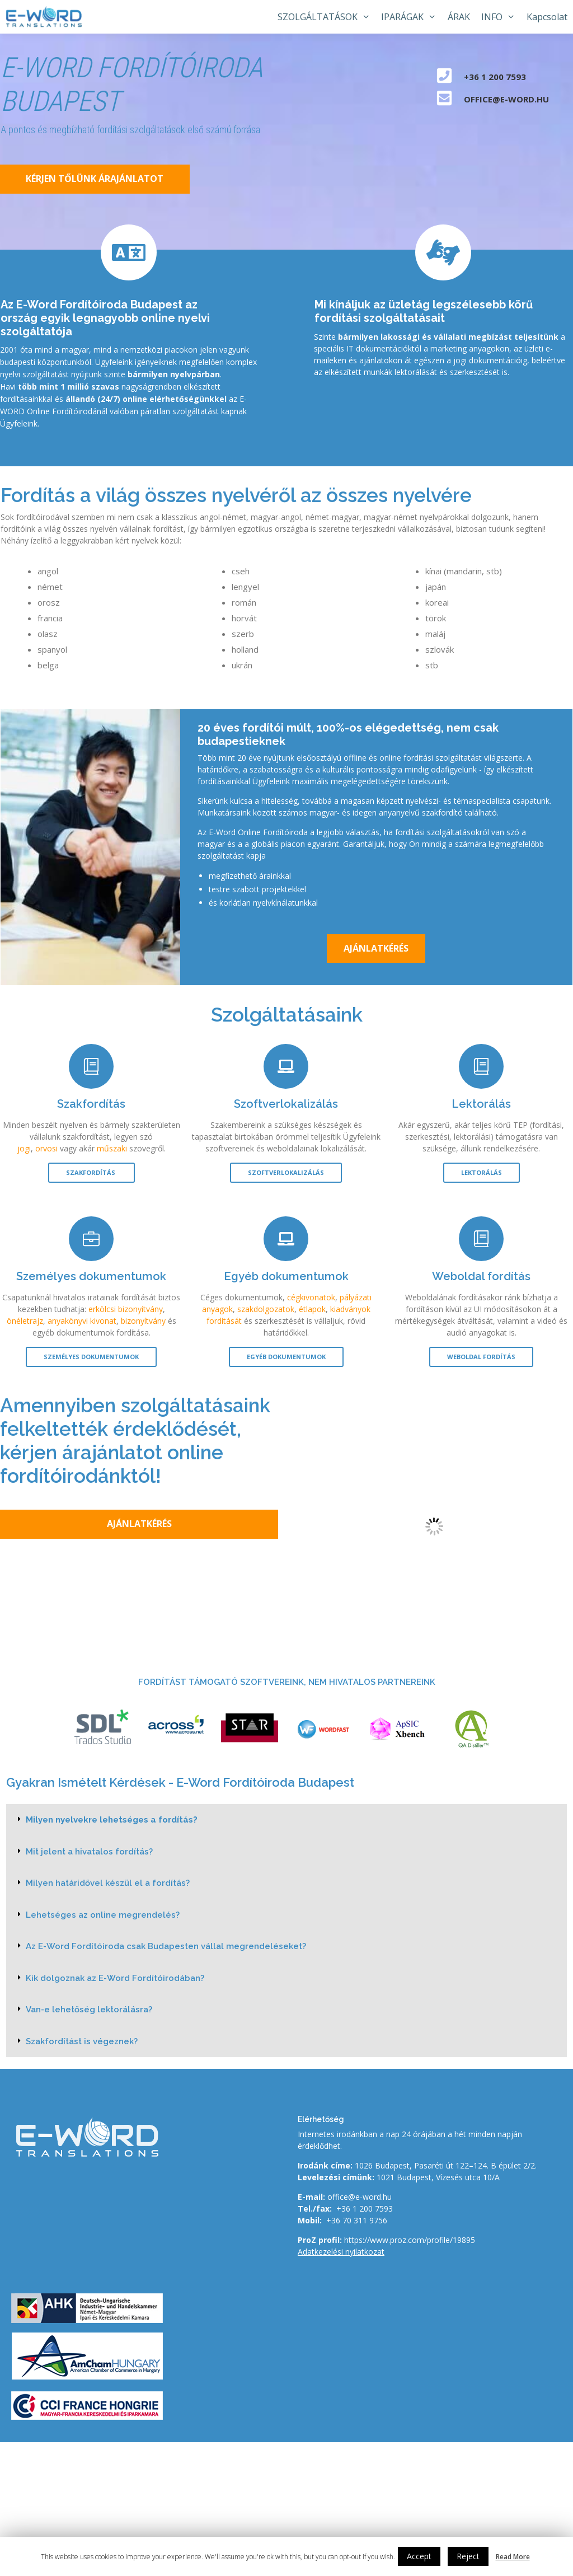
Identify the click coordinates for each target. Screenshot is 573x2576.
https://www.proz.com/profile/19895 (409, 2240)
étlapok (312, 1309)
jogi (24, 1148)
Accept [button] (419, 2556)
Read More (513, 2556)
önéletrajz (25, 1320)
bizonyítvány (143, 1320)
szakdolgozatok (265, 1309)
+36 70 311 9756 (356, 2220)
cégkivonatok (311, 1297)
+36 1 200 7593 (364, 2208)
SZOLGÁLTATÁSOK (327, 17)
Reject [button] (468, 2556)
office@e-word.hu (359, 2196)
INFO (501, 17)
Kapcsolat (547, 17)
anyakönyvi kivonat (82, 1320)
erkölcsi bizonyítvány (125, 1309)
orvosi (46, 1148)
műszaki (112, 1148)
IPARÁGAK (411, 17)
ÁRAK (459, 17)
